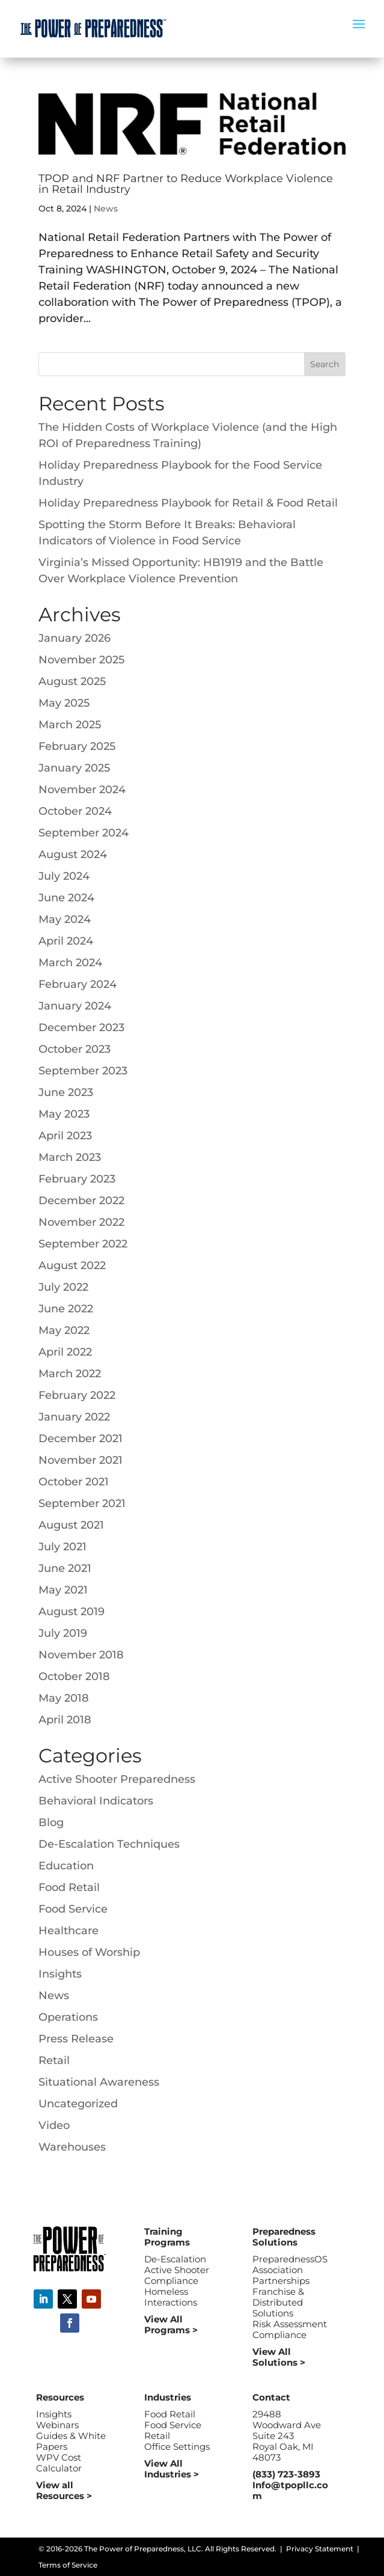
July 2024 (64, 876)
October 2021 (73, 1481)
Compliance (171, 2280)
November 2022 (81, 1222)
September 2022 (82, 1243)
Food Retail (69, 1887)
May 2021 (63, 1590)
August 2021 (71, 1525)
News (106, 208)
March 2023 (69, 1157)
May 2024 (64, 919)
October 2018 (74, 1676)
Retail (54, 2060)
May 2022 (64, 1330)
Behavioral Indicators (95, 1800)
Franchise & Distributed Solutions (278, 2302)
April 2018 (64, 1719)
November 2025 (81, 659)
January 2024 (74, 1005)
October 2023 (74, 1049)
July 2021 (62, 1546)
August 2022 (72, 1265)
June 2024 (66, 897)
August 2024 (72, 854)
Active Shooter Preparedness (116, 1779)
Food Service (73, 1909)
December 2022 (81, 1200)
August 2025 (72, 681)
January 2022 (74, 1416)
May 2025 (64, 703)
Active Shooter (176, 2270)
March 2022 (69, 1373)
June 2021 (64, 1568)
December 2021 (80, 1438)
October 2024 (75, 811)
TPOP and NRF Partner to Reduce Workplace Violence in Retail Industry (185, 184)
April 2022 (65, 1352)
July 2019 (62, 1633)
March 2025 (69, 724)
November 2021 (80, 1460)
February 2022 (76, 1395)
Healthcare (68, 1930)
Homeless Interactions (170, 2297)
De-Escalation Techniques (109, 1844)
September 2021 (82, 1503)
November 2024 (82, 789)
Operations (68, 2017)
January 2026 (74, 638)
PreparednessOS (290, 2259)
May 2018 (63, 1698)
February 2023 (76, 1179)
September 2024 (83, 832)
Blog (51, 1822)
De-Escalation (175, 2259)
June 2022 (65, 1308)
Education (66, 1865)
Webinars (57, 2425)
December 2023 (81, 1027)
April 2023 (65, 1135)
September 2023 (82, 1070)
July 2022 (63, 1287)
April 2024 (65, 941)
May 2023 (64, 1114)
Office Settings (177, 2446)
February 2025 (76, 746)
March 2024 (70, 962)
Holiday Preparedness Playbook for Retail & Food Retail (188, 503)
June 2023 (65, 1092)
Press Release (76, 2038)
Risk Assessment (289, 2324)
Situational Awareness (98, 2082)
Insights (60, 1974)
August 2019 (71, 1611)
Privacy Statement (319, 2548)
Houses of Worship (89, 1952)
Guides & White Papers (71, 2441)
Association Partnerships (280, 2275)
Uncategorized (78, 2103)
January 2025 (74, 768)
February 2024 (77, 984)
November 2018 (81, 1654)
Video (54, 2125)
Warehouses (72, 2147)
